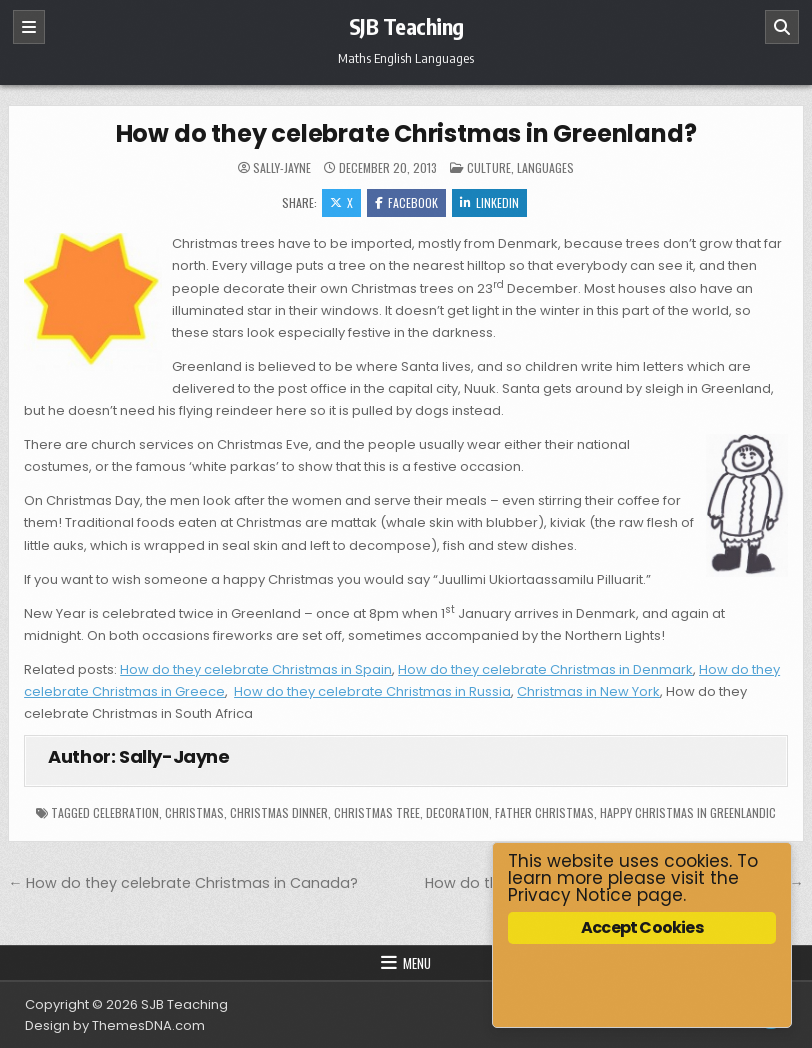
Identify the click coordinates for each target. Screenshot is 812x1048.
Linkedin (489, 202)
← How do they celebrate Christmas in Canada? (183, 883)
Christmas (194, 812)
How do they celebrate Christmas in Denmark (545, 669)
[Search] (782, 27)
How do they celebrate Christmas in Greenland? (406, 133)
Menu (417, 963)
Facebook (406, 202)
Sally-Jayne (282, 168)
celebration (126, 812)
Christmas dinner (279, 812)
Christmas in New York (588, 691)
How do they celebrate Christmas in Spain (256, 669)
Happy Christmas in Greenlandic (688, 812)
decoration (457, 812)
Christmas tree (377, 812)
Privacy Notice (570, 895)
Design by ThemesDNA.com (115, 1025)
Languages (545, 167)
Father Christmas (544, 812)
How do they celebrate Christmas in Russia (372, 691)
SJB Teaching (406, 26)
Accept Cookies (642, 927)
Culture (489, 167)
